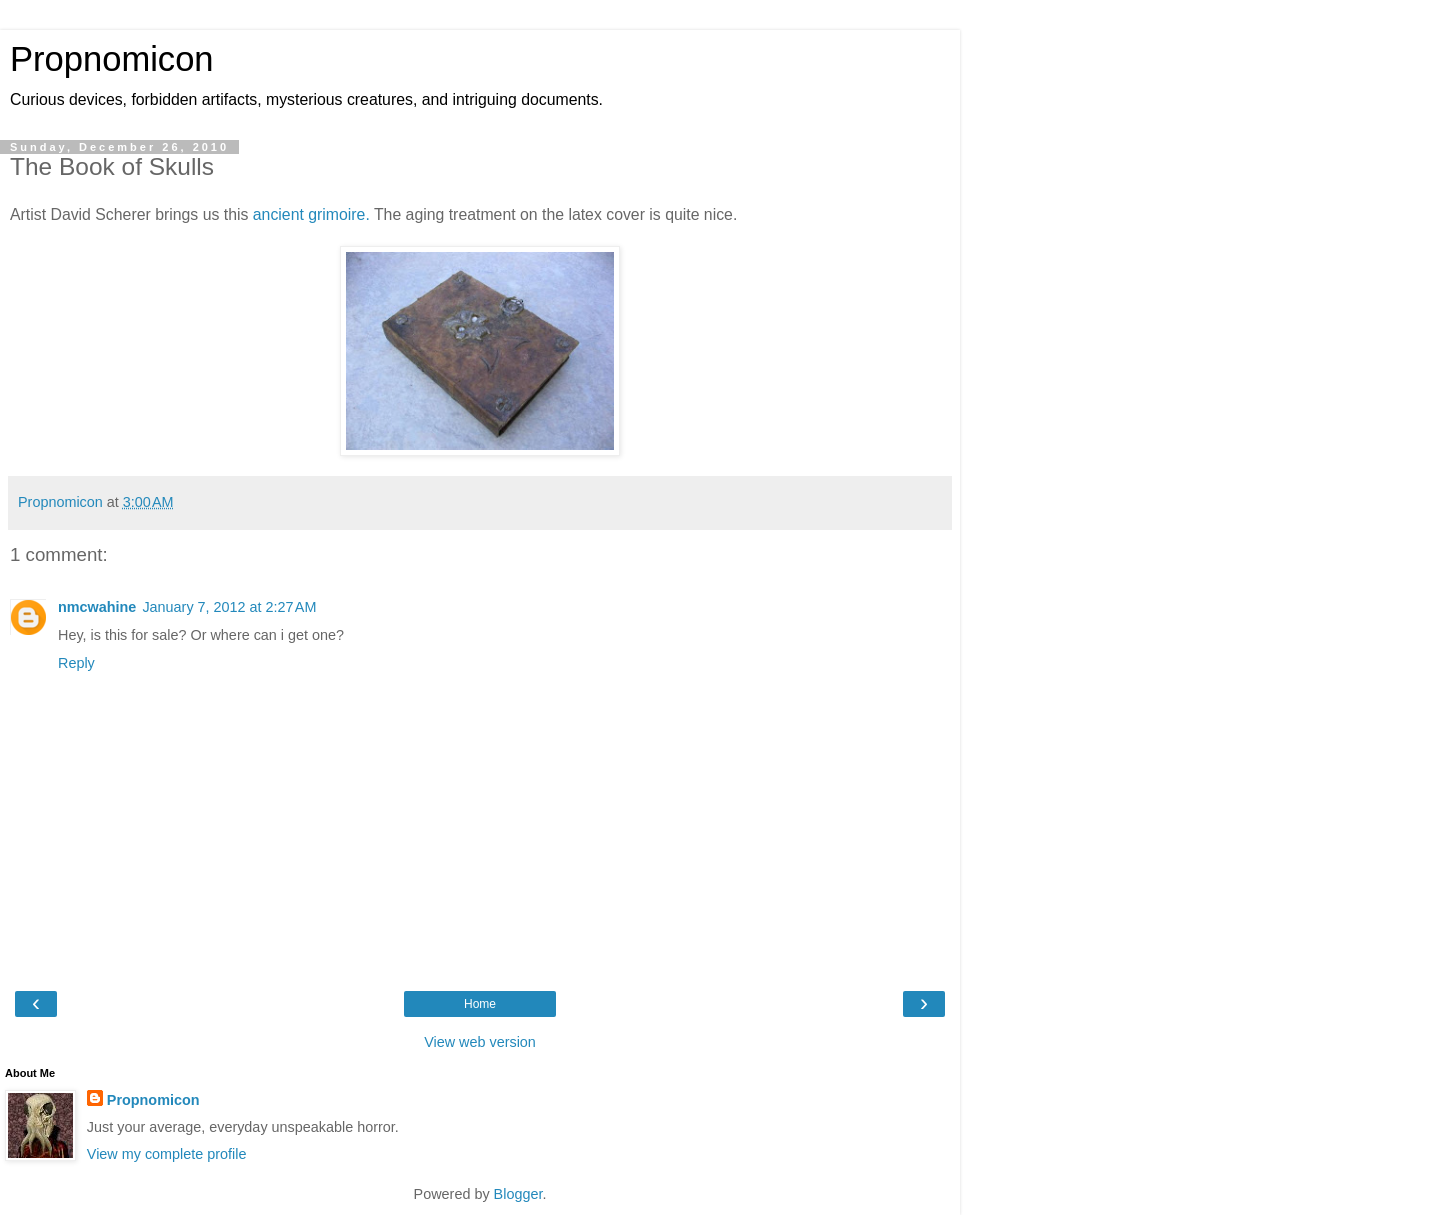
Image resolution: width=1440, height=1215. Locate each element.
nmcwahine (97, 607)
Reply (76, 663)
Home (480, 1004)
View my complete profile (167, 1154)
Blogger (518, 1194)
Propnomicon (112, 59)
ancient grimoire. (311, 214)
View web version (480, 1042)
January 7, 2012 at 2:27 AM (229, 607)
